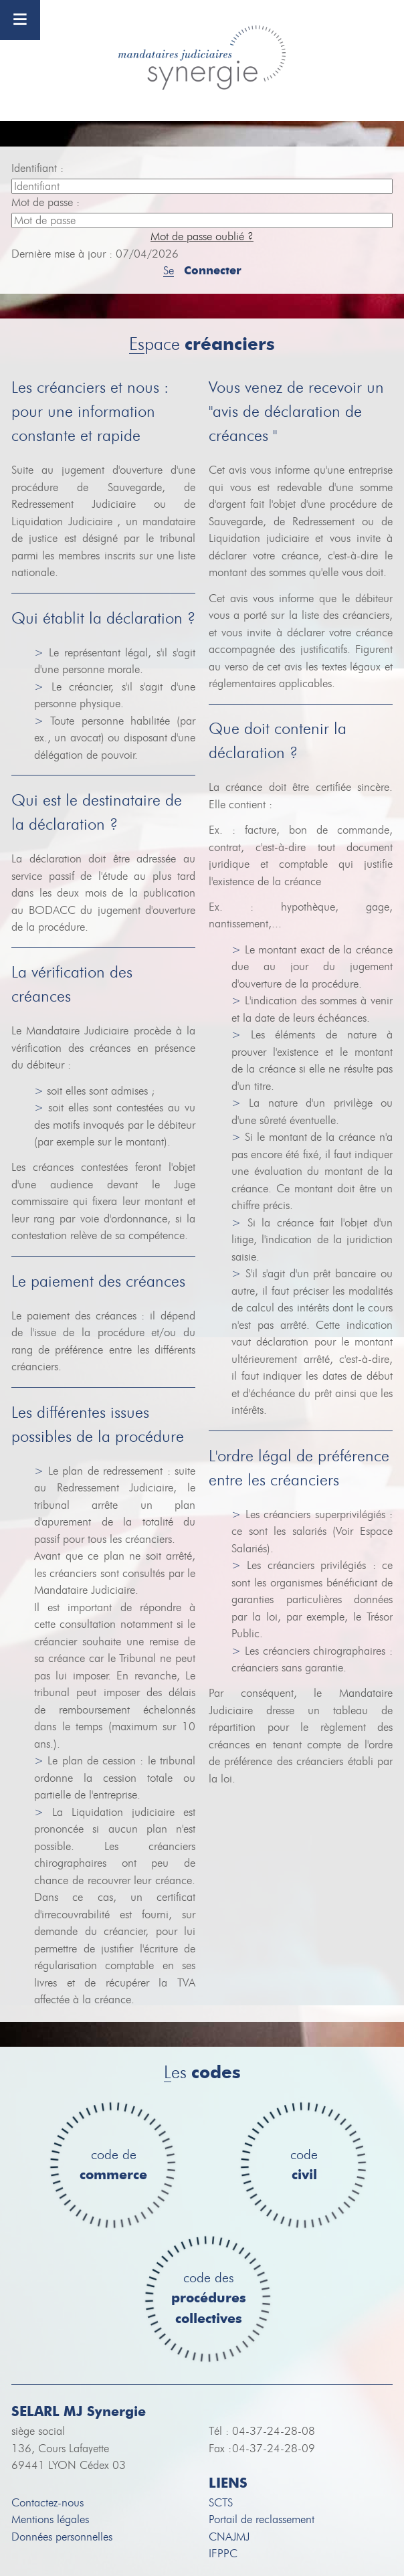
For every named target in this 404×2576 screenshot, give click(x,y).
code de (113, 2165)
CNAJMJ (229, 2537)
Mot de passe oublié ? (202, 236)
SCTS (221, 2502)
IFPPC (223, 2553)
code (304, 2165)
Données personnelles (61, 2537)
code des (208, 2299)
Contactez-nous (47, 2502)
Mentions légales (50, 2519)
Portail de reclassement (261, 2519)
